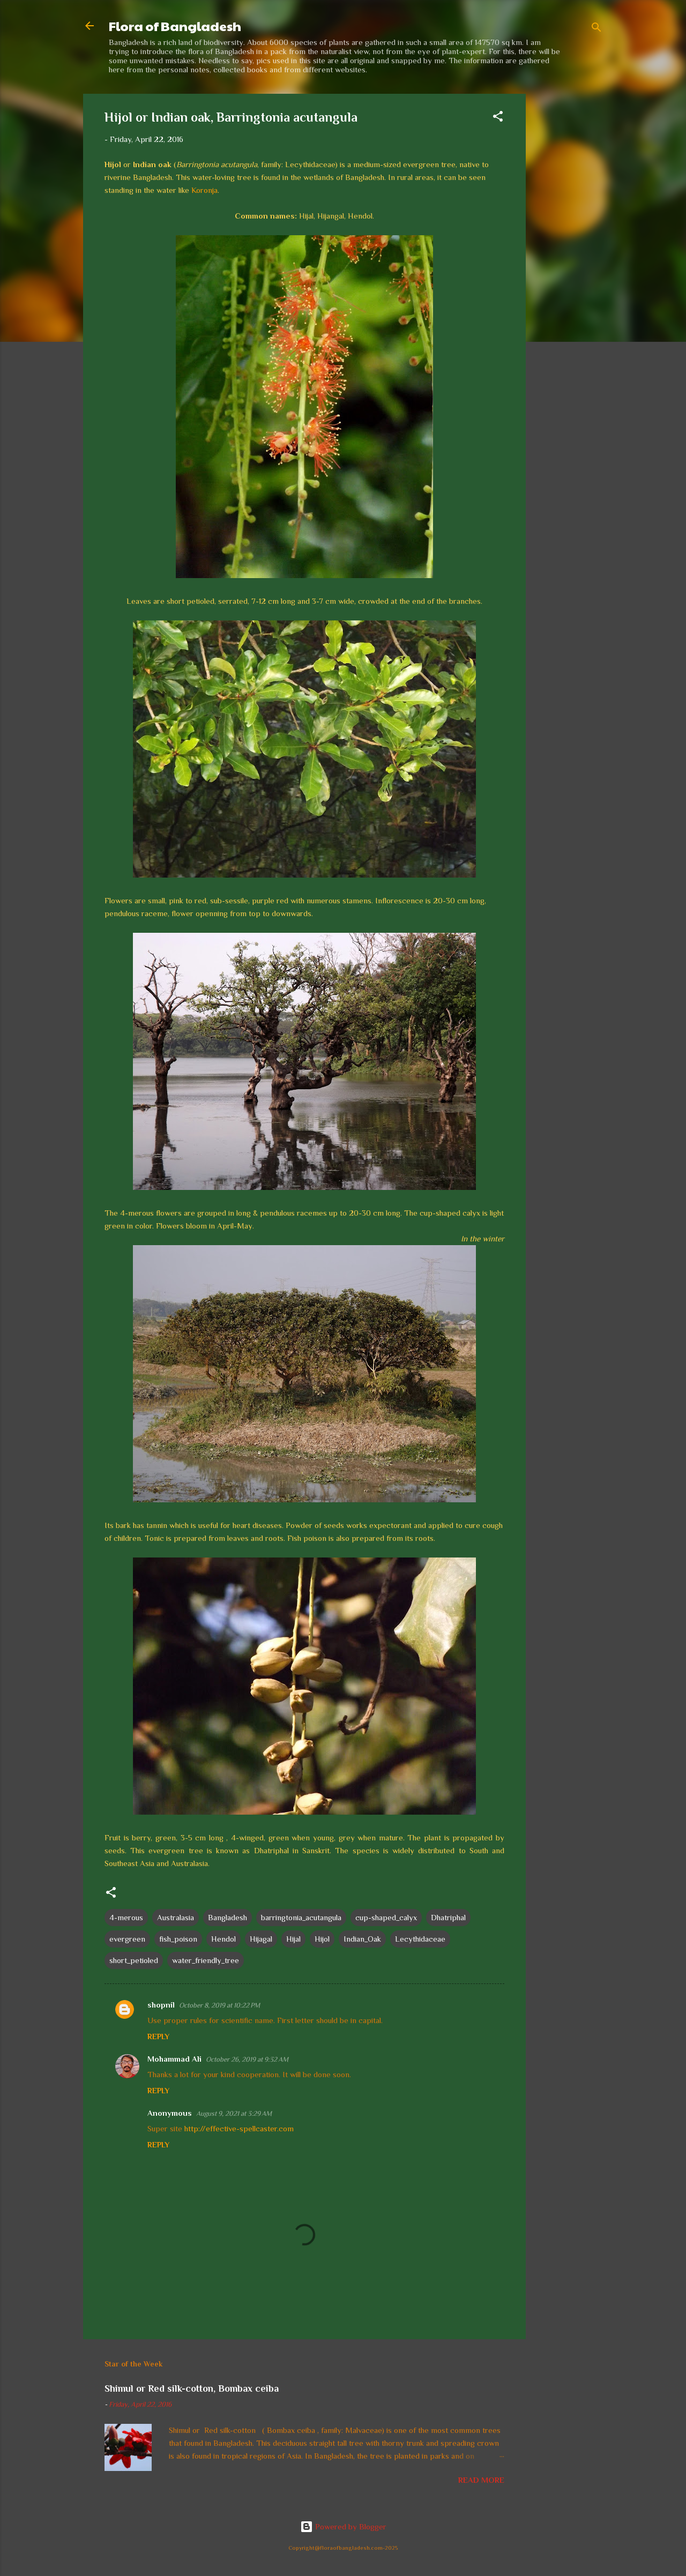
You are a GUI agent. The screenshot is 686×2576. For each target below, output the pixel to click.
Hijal (293, 1938)
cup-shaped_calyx (386, 1917)
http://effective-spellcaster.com (239, 2128)
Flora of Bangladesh (175, 26)
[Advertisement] (568, 254)
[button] (497, 118)
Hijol (322, 1938)
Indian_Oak (362, 1938)
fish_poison (178, 1938)
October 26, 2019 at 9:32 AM (247, 2059)
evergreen (127, 1938)
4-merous (126, 1917)
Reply (158, 2036)
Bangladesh (227, 1917)
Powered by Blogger (343, 2526)
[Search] (596, 29)
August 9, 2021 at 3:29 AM (234, 2113)
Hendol (223, 1938)
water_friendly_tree (205, 1960)
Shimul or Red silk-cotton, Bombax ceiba (192, 2388)
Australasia (175, 1917)
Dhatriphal (448, 1917)
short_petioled (133, 1960)
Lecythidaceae (420, 1938)
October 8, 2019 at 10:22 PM (219, 2005)
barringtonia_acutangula (301, 1917)
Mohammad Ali (174, 2058)
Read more (481, 2479)
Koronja (204, 189)
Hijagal (261, 1938)
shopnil (161, 2004)
